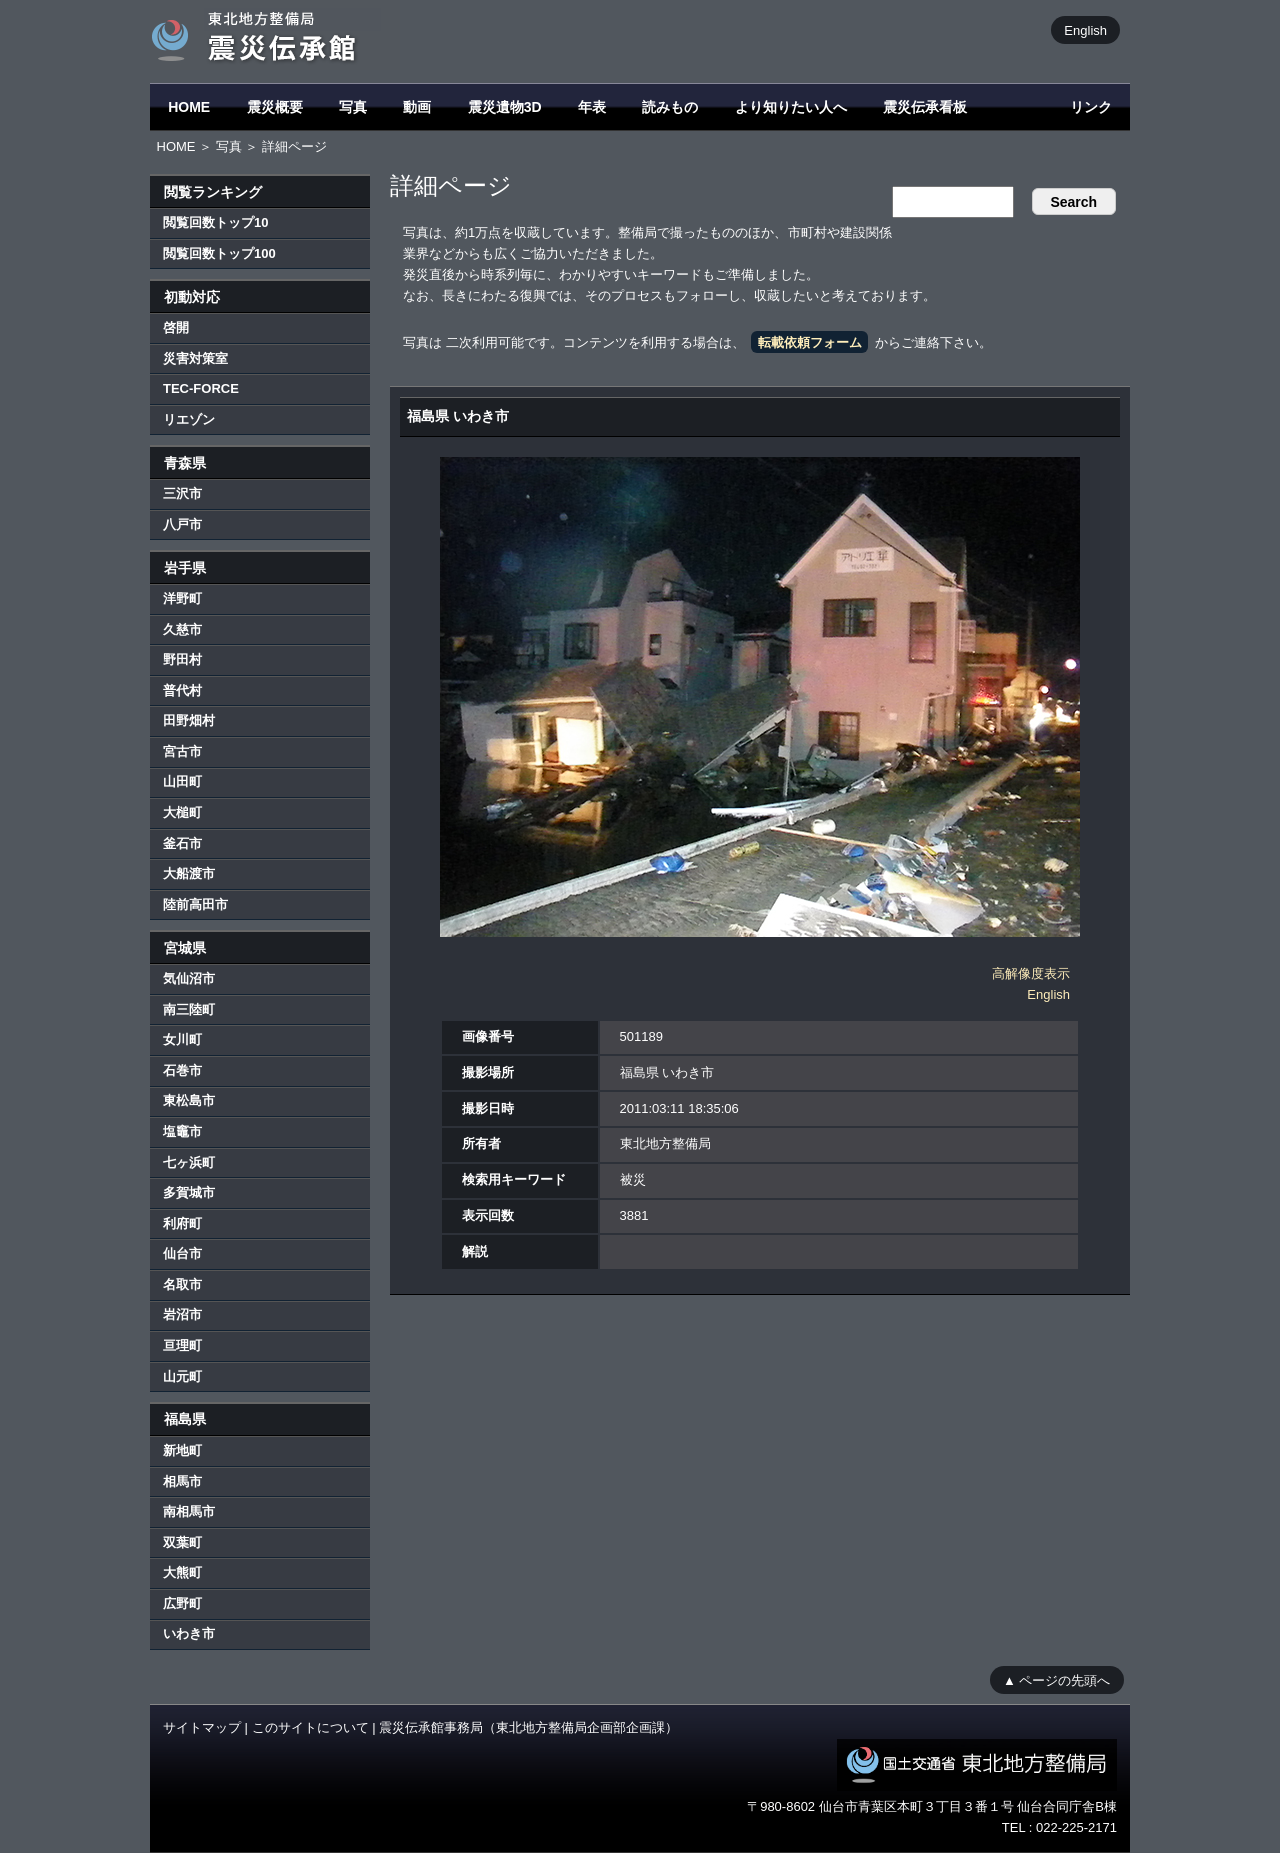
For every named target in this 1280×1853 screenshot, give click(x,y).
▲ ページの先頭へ (1056, 1679)
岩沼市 (182, 1314)
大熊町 (182, 1572)
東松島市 (189, 1100)
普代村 (182, 690)
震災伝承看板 (925, 107)
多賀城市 (189, 1192)
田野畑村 (189, 720)
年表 (592, 107)
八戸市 (182, 524)
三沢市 (182, 493)
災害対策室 (195, 358)
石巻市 (182, 1070)
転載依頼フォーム (810, 342)
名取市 (182, 1284)
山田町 (182, 781)
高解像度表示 (1031, 973)
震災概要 (275, 107)
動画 (417, 107)
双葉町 (182, 1542)
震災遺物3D (505, 107)
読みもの (670, 107)
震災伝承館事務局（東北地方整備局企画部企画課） (528, 1727)
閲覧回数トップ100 (219, 253)
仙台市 (182, 1253)
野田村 (182, 659)
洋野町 (182, 598)
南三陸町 (189, 1009)
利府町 (182, 1223)
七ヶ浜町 (189, 1162)
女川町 (182, 1039)
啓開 (176, 327)
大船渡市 (189, 873)
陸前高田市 (195, 904)
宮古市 (182, 751)
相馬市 (182, 1481)
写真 (353, 107)
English (1085, 29)
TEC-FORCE (201, 388)
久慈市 (182, 629)
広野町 (182, 1603)
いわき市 (189, 1633)
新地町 (182, 1450)
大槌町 (182, 812)
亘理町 (182, 1345)
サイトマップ (202, 1727)
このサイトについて (310, 1727)
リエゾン (189, 419)
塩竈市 (182, 1131)
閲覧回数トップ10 (215, 222)
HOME (189, 107)
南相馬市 (189, 1511)
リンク (1091, 107)
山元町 (182, 1376)
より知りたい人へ (791, 107)
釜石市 (182, 843)
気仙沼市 (189, 978)
